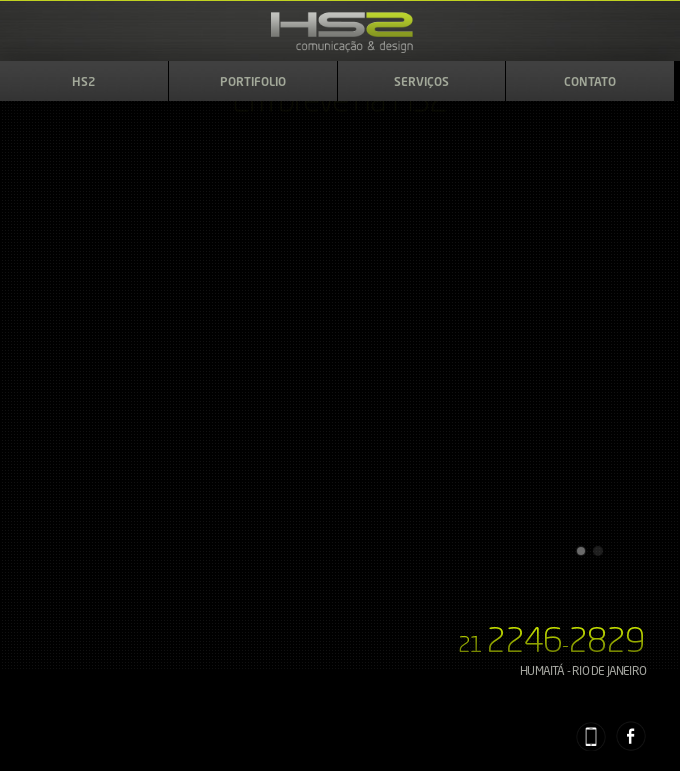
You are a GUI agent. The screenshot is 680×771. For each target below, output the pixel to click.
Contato (590, 83)
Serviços (421, 83)
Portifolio (253, 83)
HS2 (84, 83)
